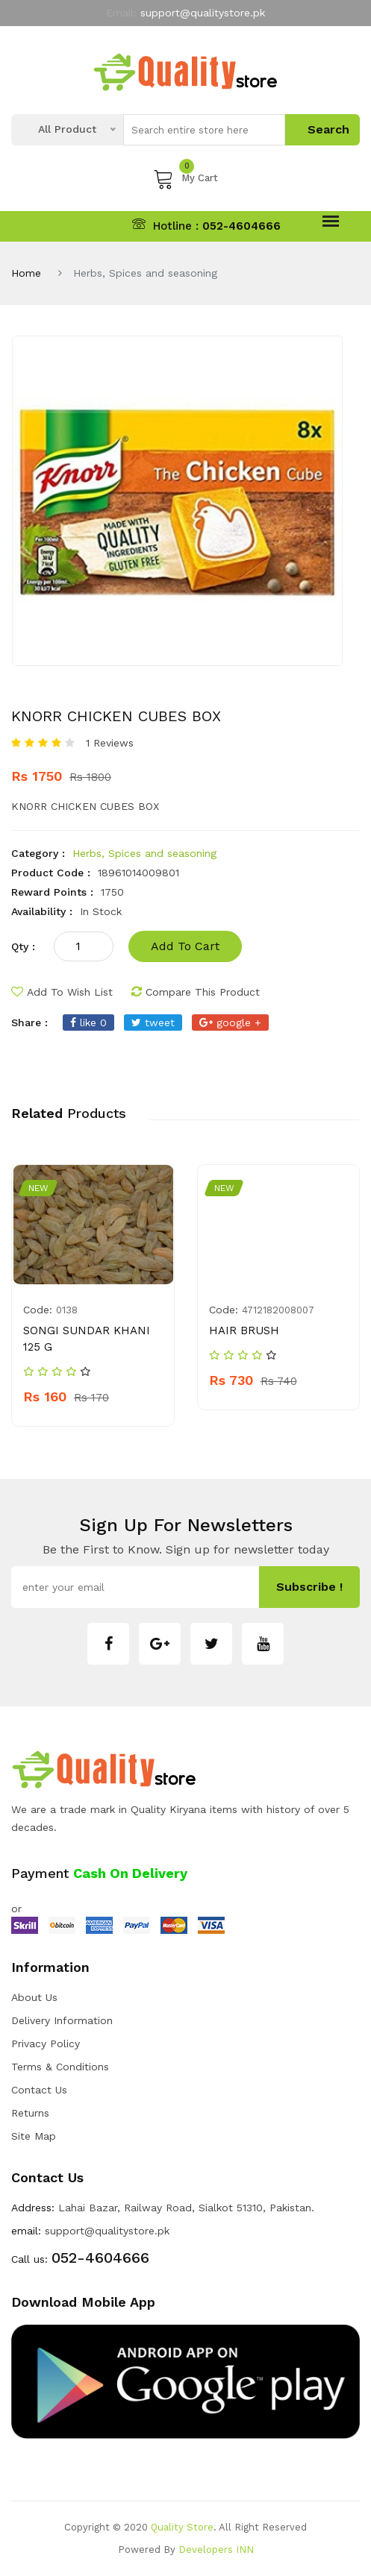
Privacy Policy (45, 2043)
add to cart (185, 946)
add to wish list (62, 992)
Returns (30, 2113)
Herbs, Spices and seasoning (144, 853)
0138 (67, 1310)
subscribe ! (309, 1587)
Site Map (33, 2136)
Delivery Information (62, 2020)
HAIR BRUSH (244, 1330)
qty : (23, 946)
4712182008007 (278, 1310)
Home (26, 273)
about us (34, 1997)
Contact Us (39, 2090)
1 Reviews (110, 743)
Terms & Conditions (60, 2067)
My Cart (185, 178)
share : (29, 1022)
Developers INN (216, 2549)
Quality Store (182, 2527)
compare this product (195, 992)
